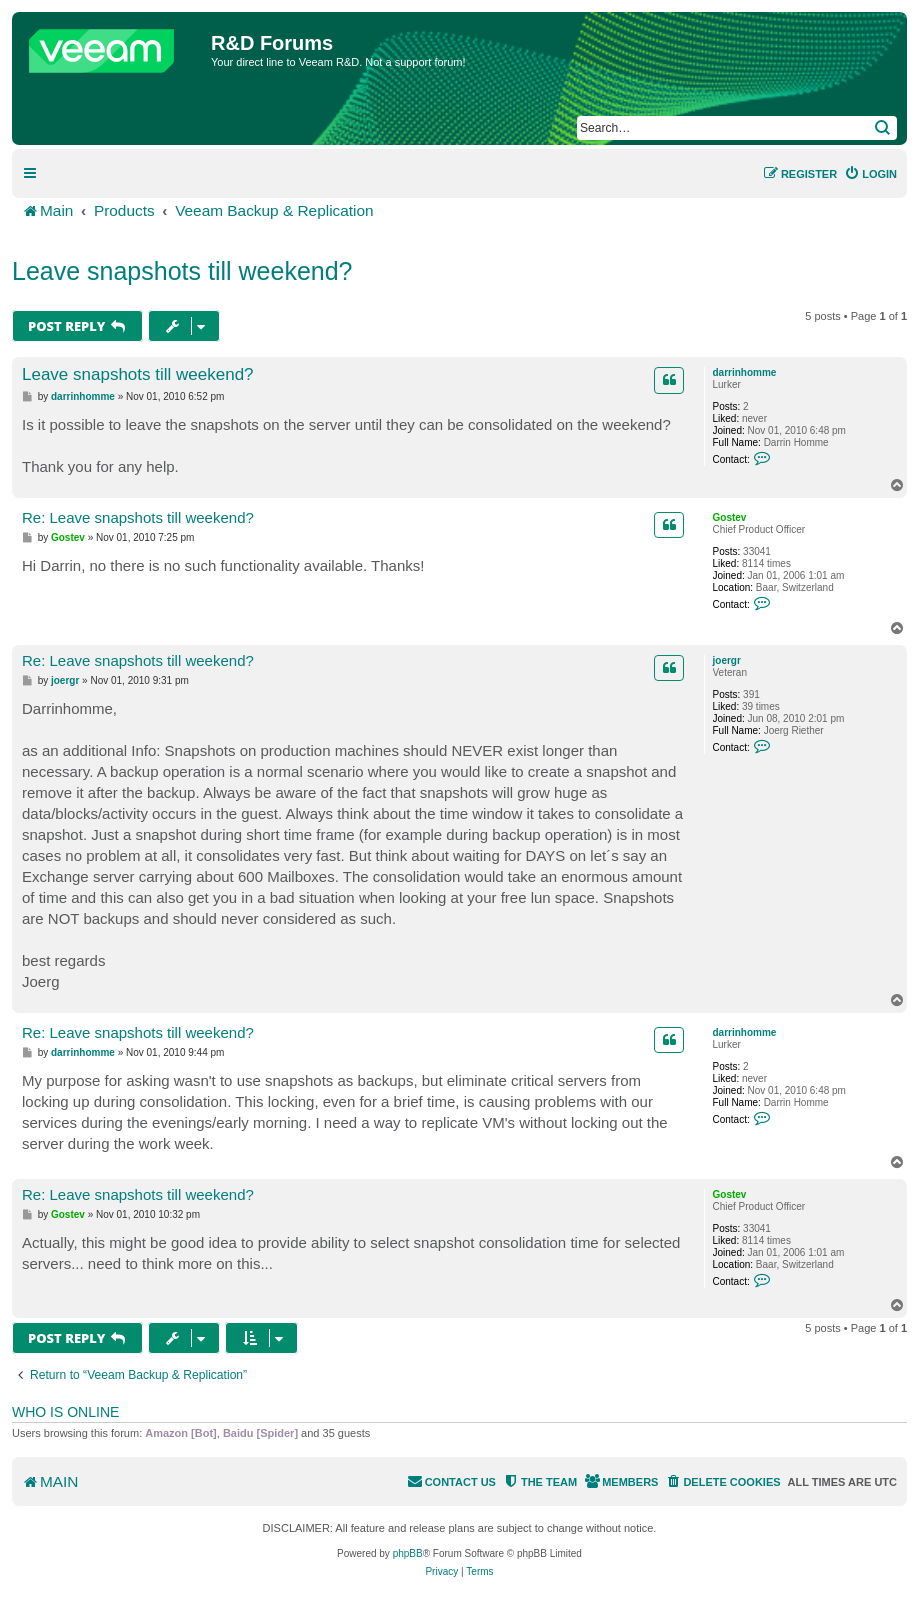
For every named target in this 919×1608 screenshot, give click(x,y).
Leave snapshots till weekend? (182, 271)
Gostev (730, 517)
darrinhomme (745, 372)
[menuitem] (870, 174)
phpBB (408, 1553)
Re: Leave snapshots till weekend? (138, 517)
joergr (727, 660)
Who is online (65, 1412)
